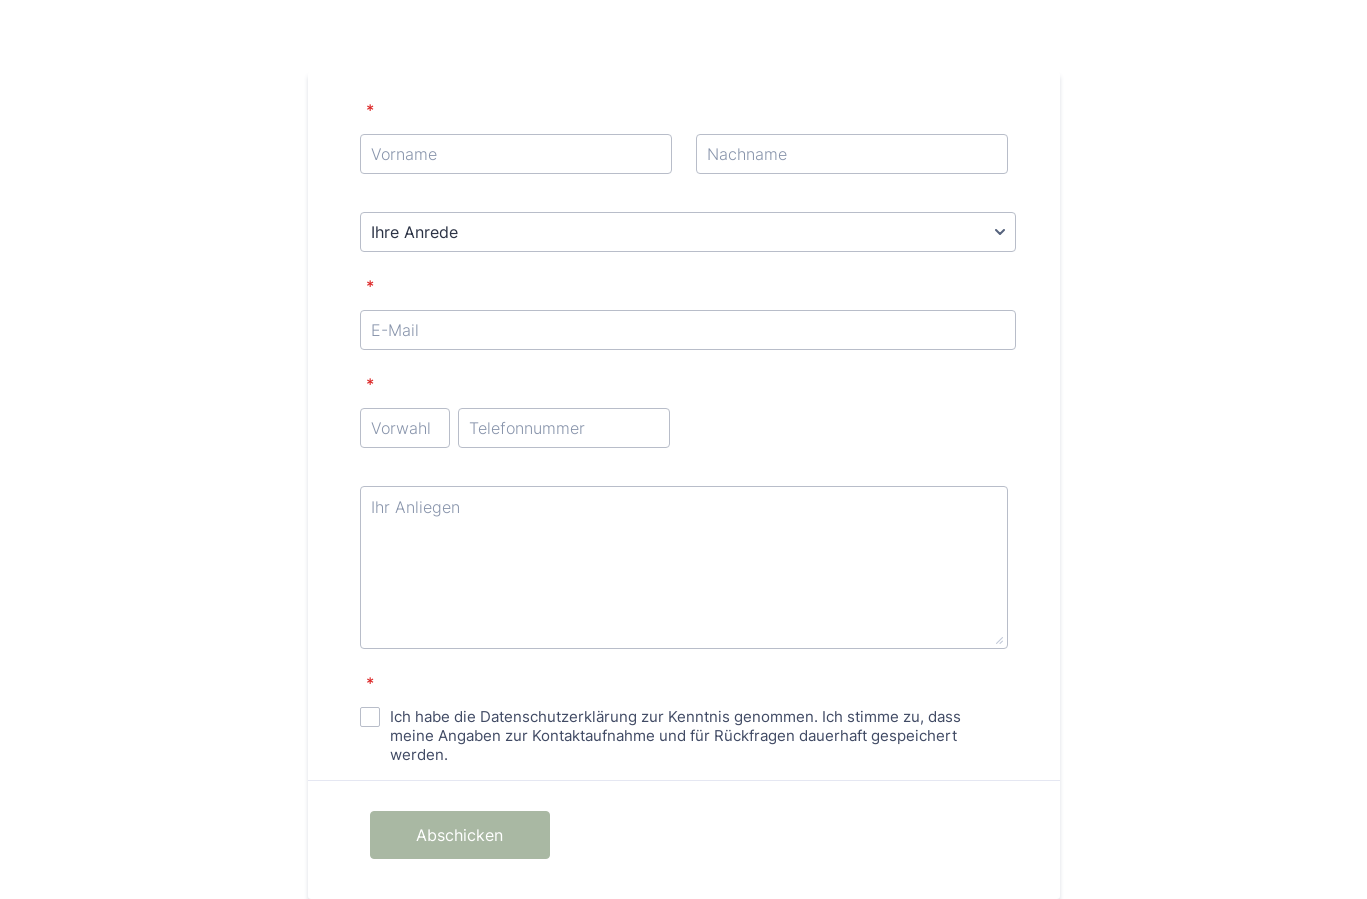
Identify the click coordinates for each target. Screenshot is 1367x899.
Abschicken (459, 835)
